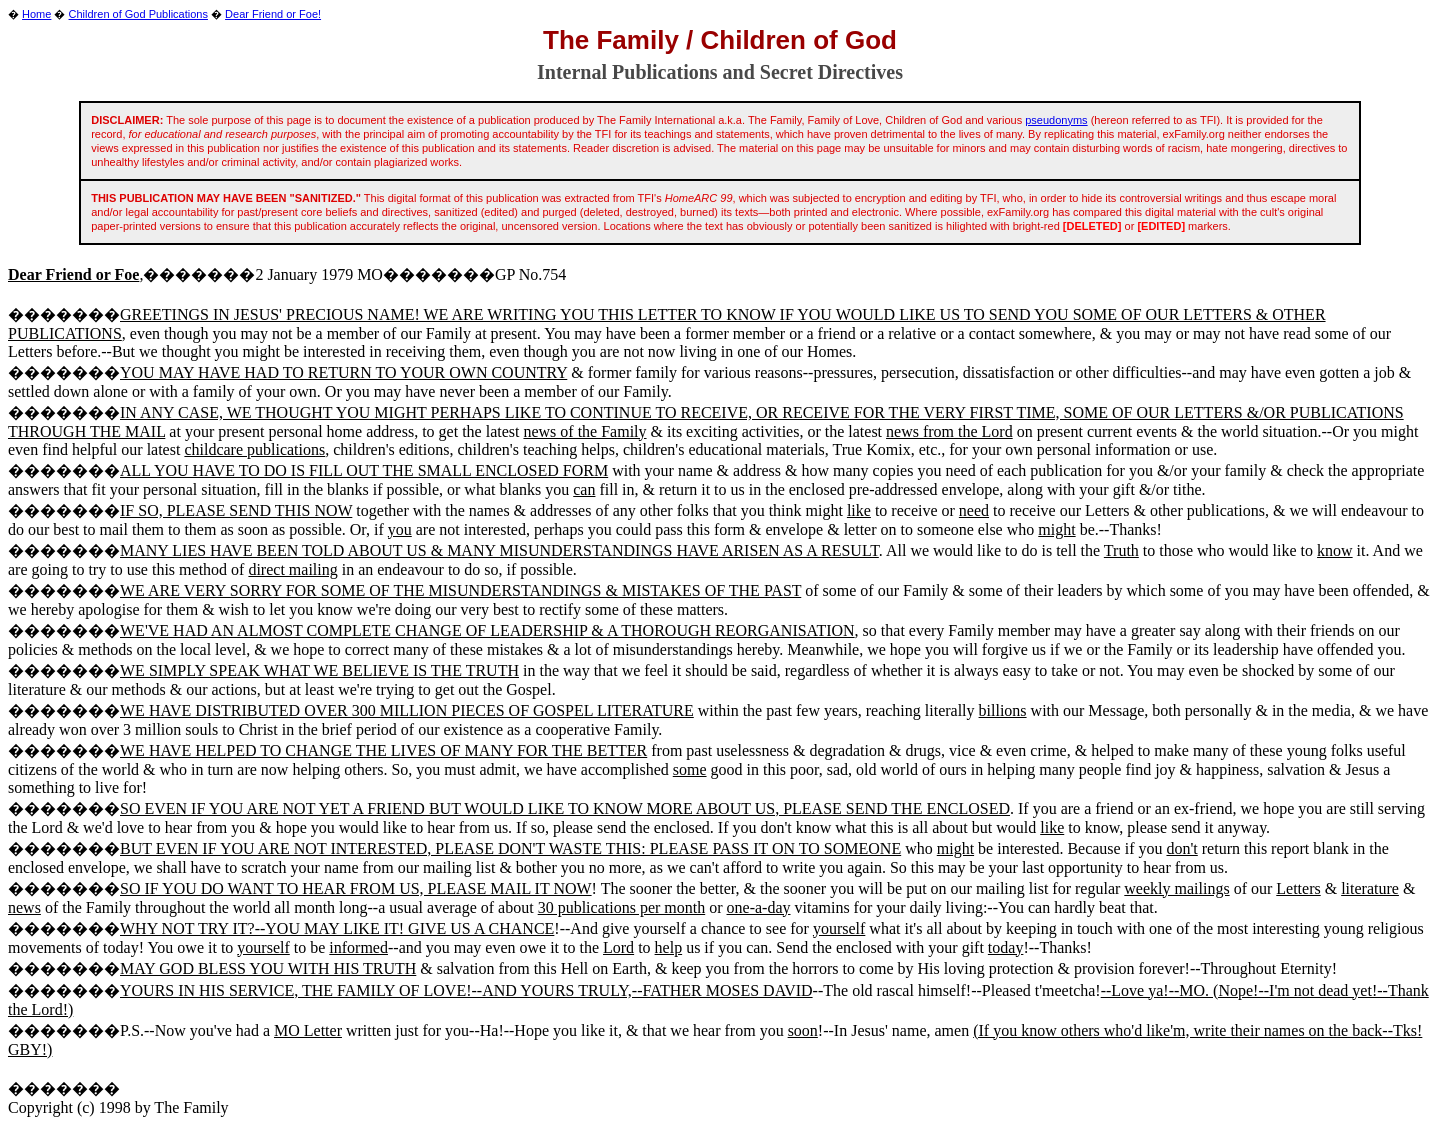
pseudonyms (1056, 120)
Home (36, 14)
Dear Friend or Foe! (273, 14)
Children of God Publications (138, 14)
